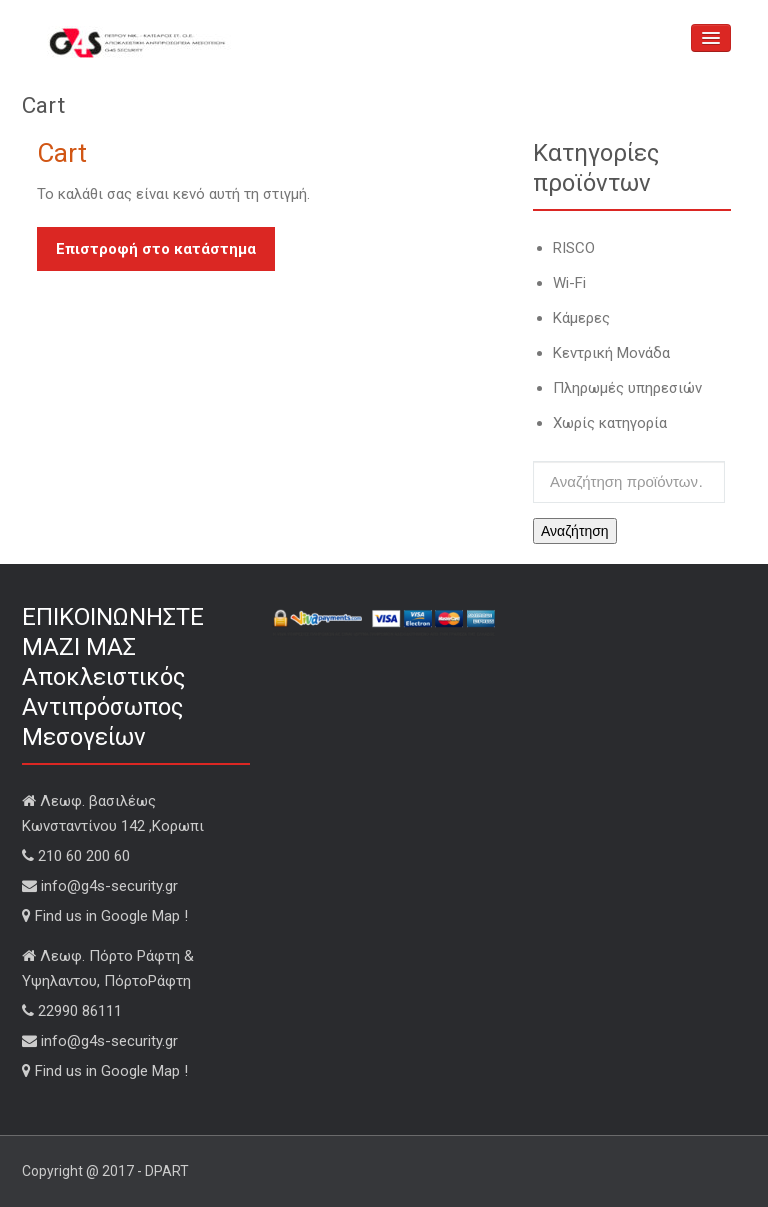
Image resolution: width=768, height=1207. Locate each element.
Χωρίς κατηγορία (610, 423)
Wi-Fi (569, 283)
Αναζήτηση (575, 531)
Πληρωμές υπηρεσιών (627, 388)
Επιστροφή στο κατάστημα (156, 249)
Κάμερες (581, 318)
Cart (62, 153)
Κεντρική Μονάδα (611, 353)
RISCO (574, 248)
